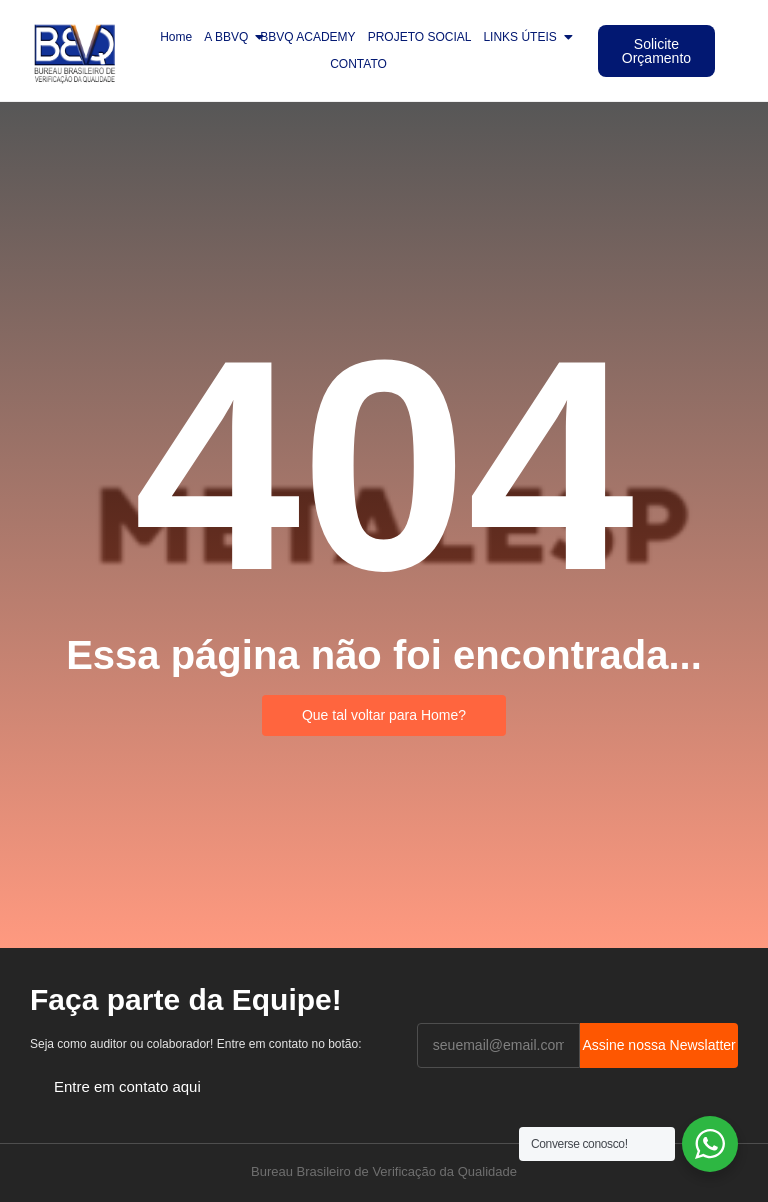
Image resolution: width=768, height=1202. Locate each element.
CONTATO (358, 64)
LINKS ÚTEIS (522, 37)
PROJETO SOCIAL (420, 37)
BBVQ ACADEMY (307, 37)
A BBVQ (229, 37)
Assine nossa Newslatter (658, 1045)
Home (176, 37)
